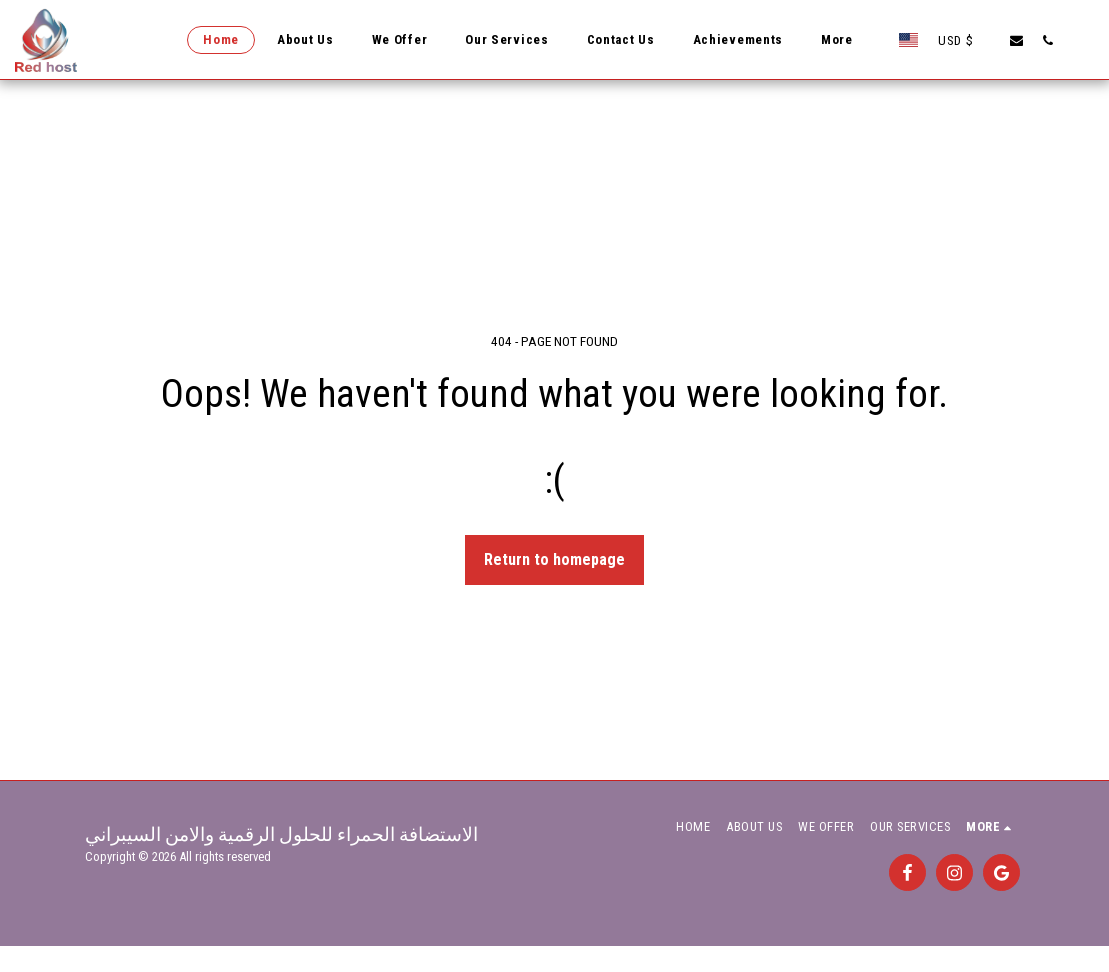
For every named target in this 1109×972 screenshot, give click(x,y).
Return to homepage (554, 559)
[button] (1016, 40)
